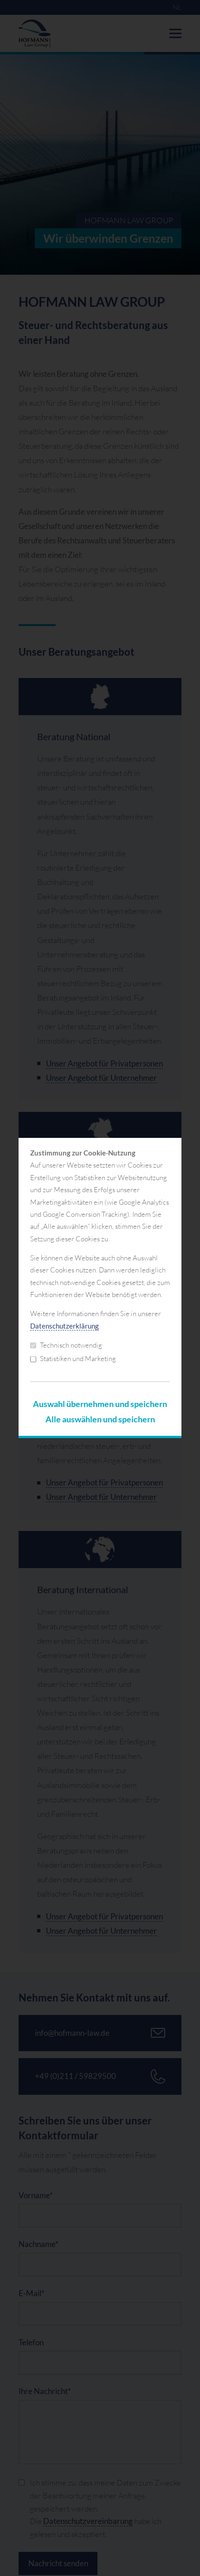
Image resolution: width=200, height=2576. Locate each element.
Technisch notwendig (66, 1345)
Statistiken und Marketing (73, 1358)
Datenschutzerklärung (64, 1326)
